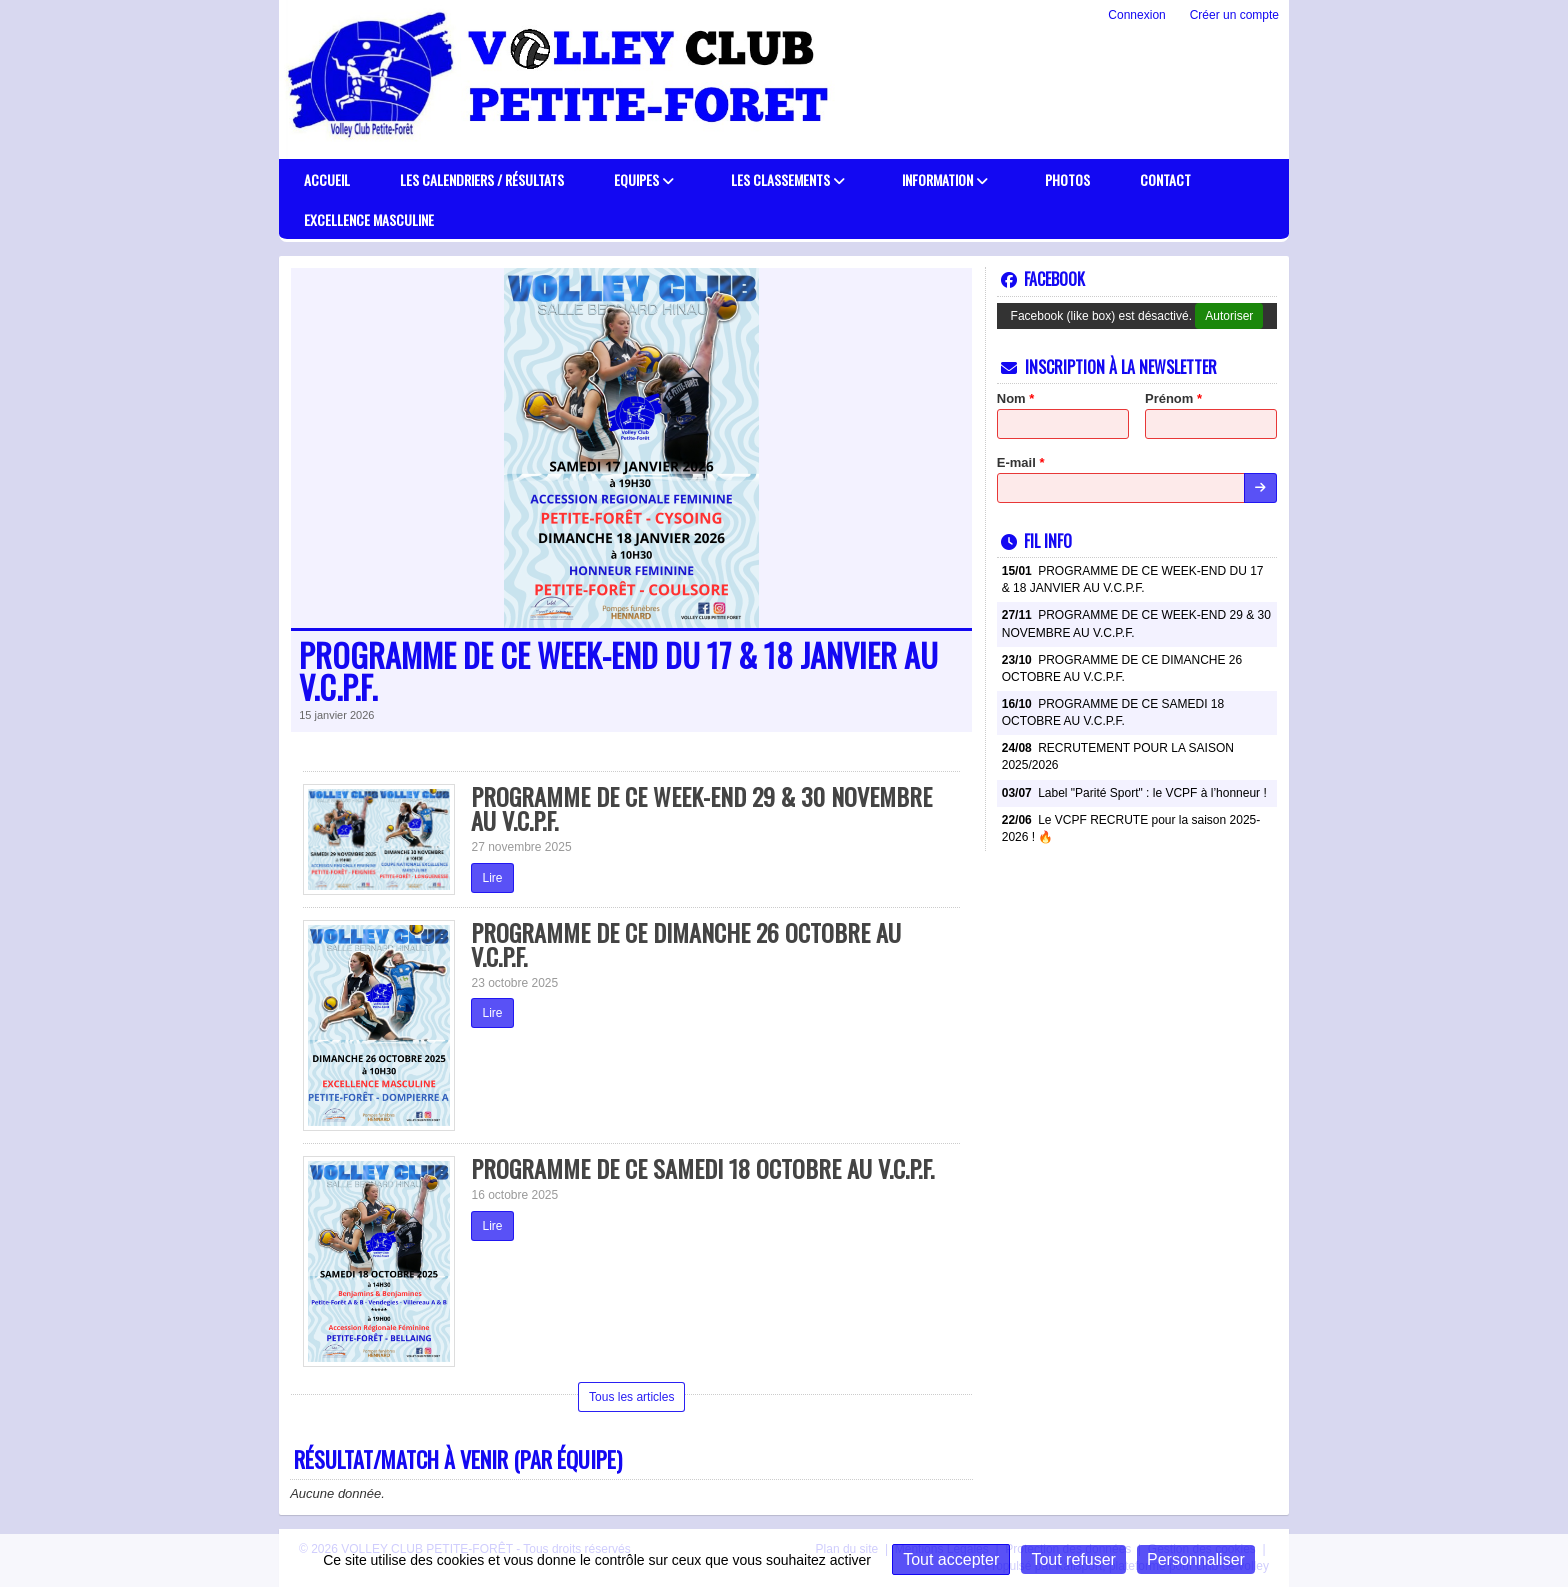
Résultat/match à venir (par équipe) (458, 1459)
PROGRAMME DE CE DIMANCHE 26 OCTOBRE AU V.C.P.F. (686, 944)
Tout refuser (1073, 1559)
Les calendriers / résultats (482, 179)
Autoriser (1229, 316)
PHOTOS (1067, 179)
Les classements (788, 179)
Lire (492, 878)
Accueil (327, 179)
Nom (1016, 398)
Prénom (1173, 398)
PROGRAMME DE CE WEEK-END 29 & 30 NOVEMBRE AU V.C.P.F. (701, 808)
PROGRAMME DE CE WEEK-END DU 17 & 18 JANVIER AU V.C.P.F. (618, 671)
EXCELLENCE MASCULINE (369, 219)
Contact (1165, 179)
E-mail (1021, 462)
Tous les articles (631, 1397)
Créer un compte (1234, 15)
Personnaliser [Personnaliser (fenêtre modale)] (1196, 1559)
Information (945, 179)
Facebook (1043, 279)
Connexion (1136, 15)
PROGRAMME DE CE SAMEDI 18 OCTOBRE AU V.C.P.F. (702, 1168)
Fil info (1036, 541)
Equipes (644, 179)
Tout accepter (951, 1559)
